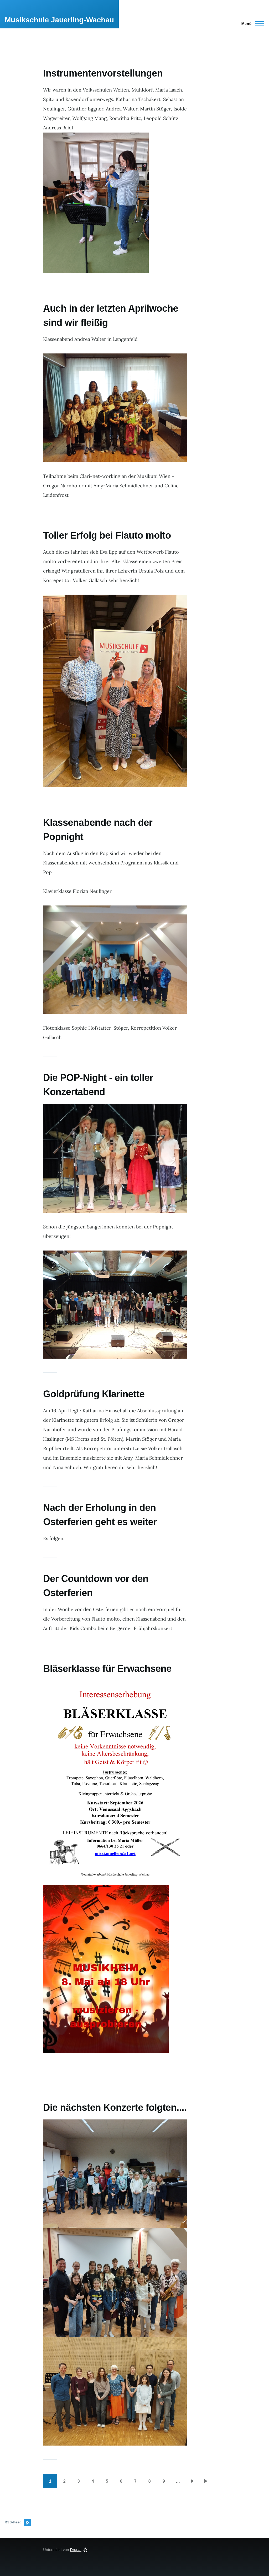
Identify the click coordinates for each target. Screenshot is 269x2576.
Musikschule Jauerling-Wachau (59, 20)
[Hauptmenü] (251, 23)
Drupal (75, 2550)
